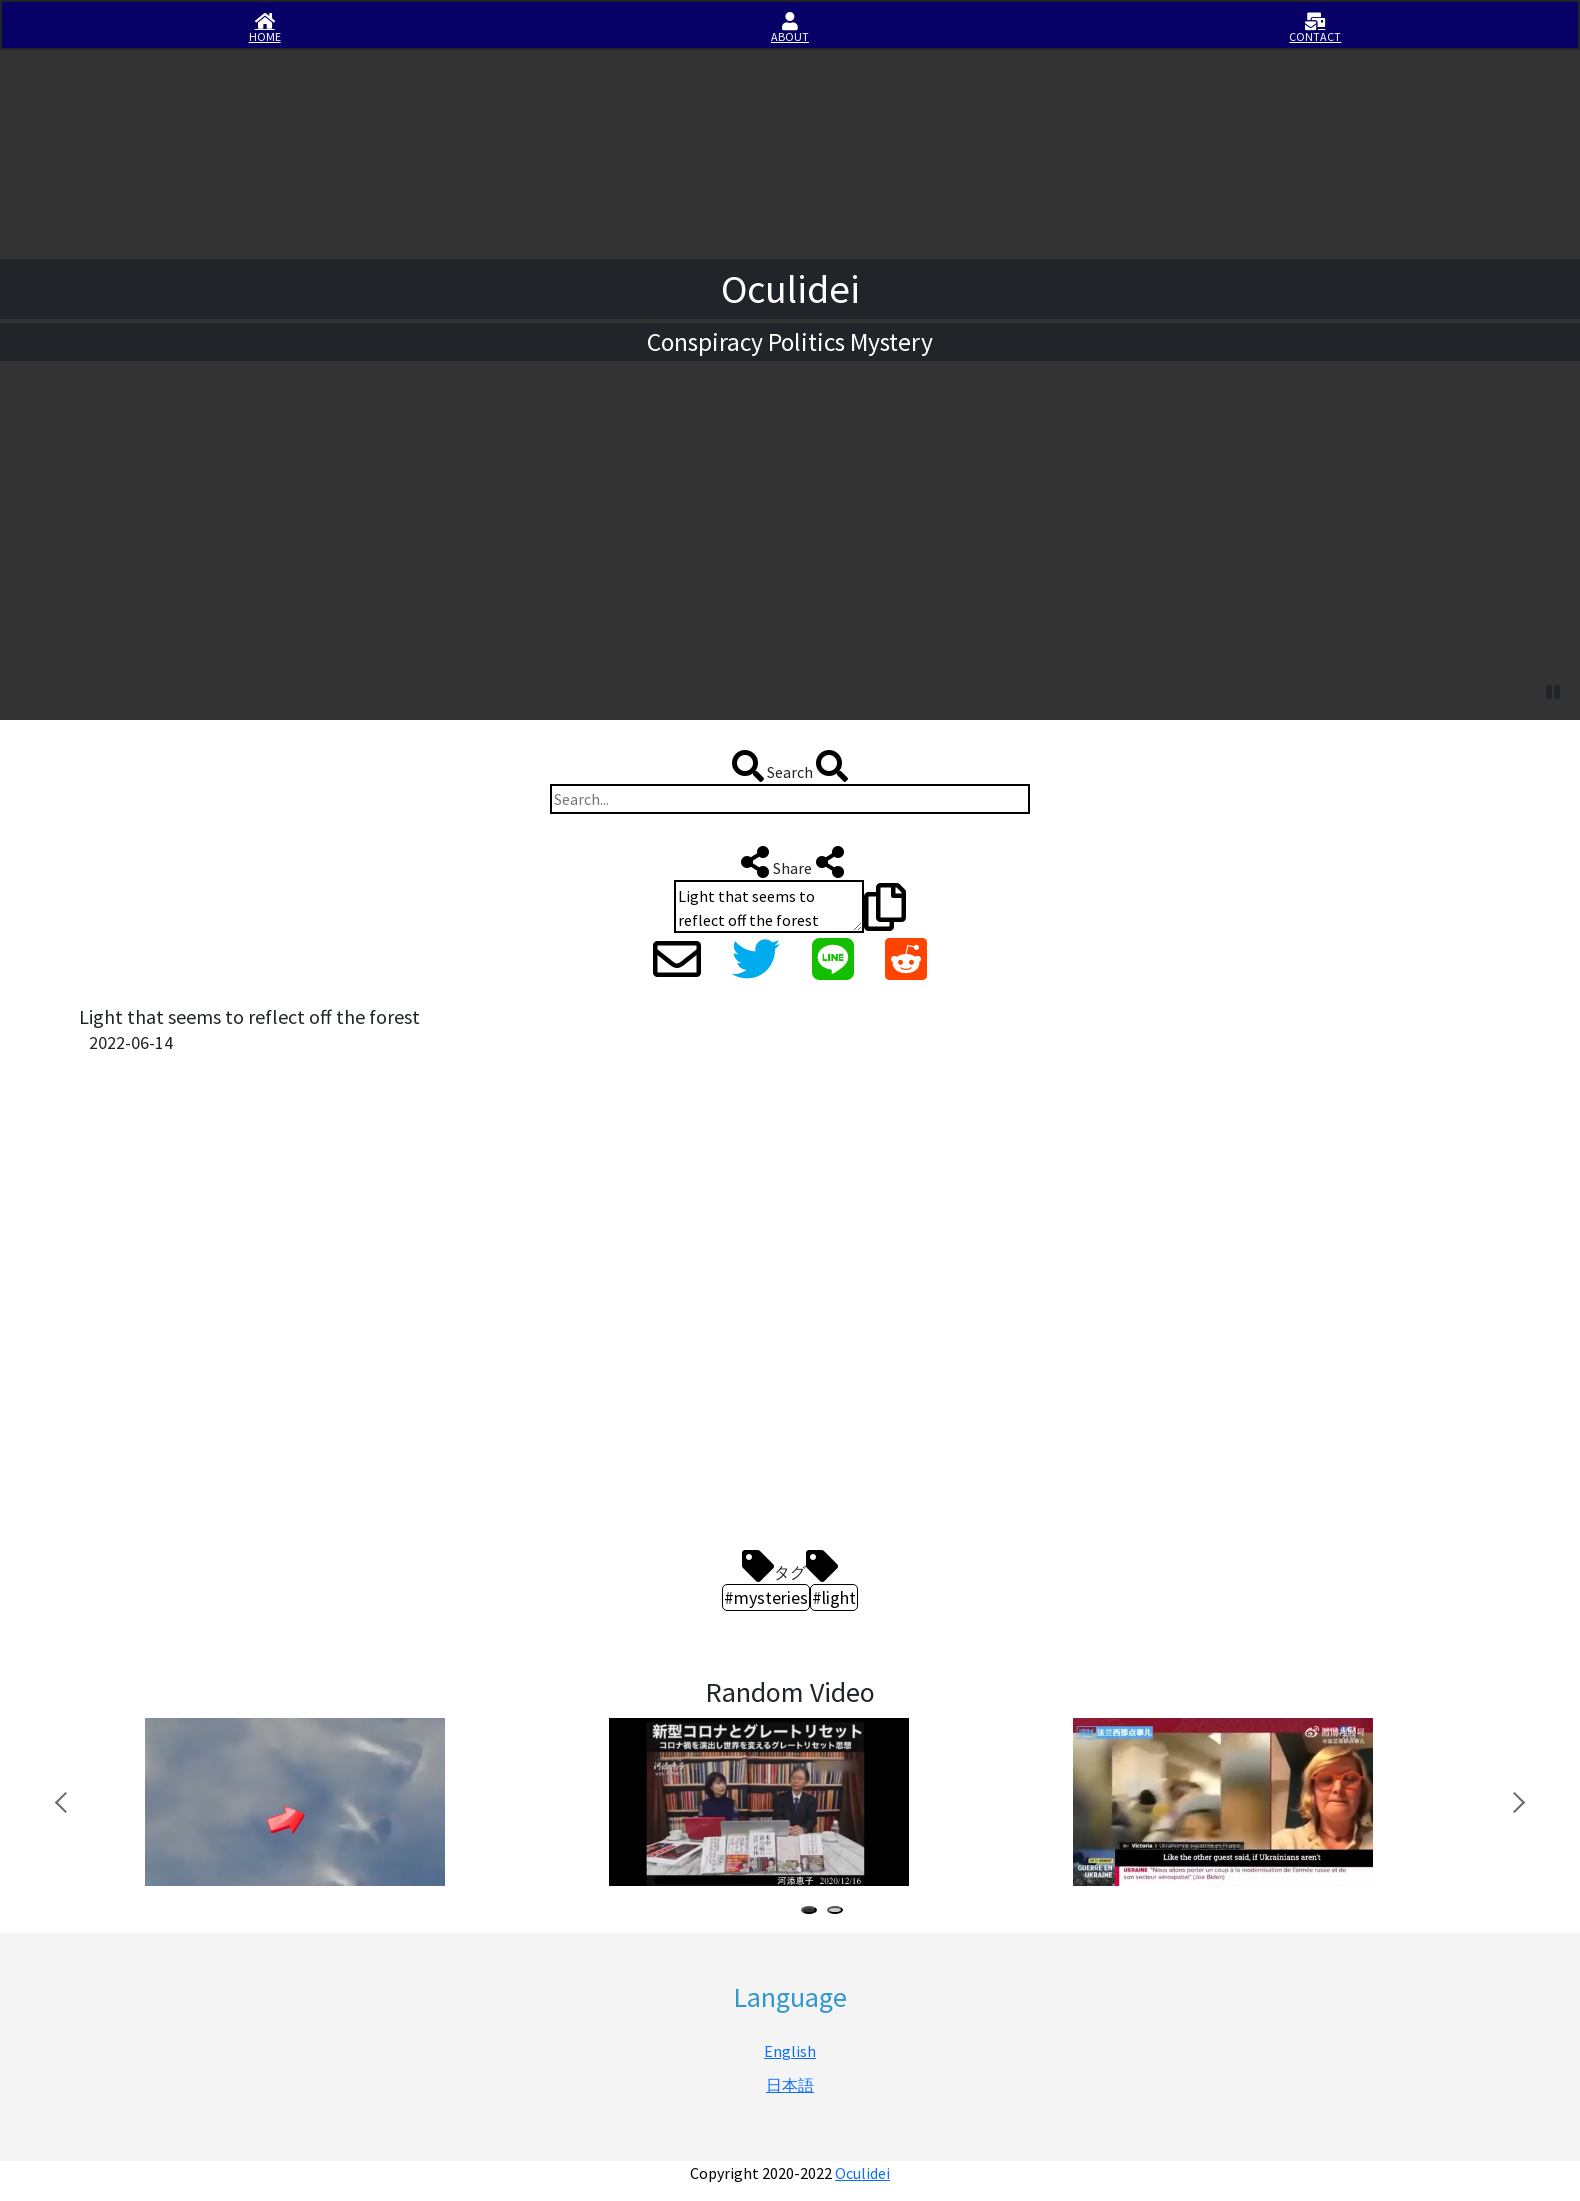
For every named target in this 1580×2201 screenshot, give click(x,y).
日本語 (790, 2085)
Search (790, 766)
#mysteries (766, 1597)
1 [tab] (813, 1912)
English (790, 2051)
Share (790, 862)
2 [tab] (839, 1912)
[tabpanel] (343, 1802)
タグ (790, 1566)
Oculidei (862, 2173)
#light (834, 1597)
